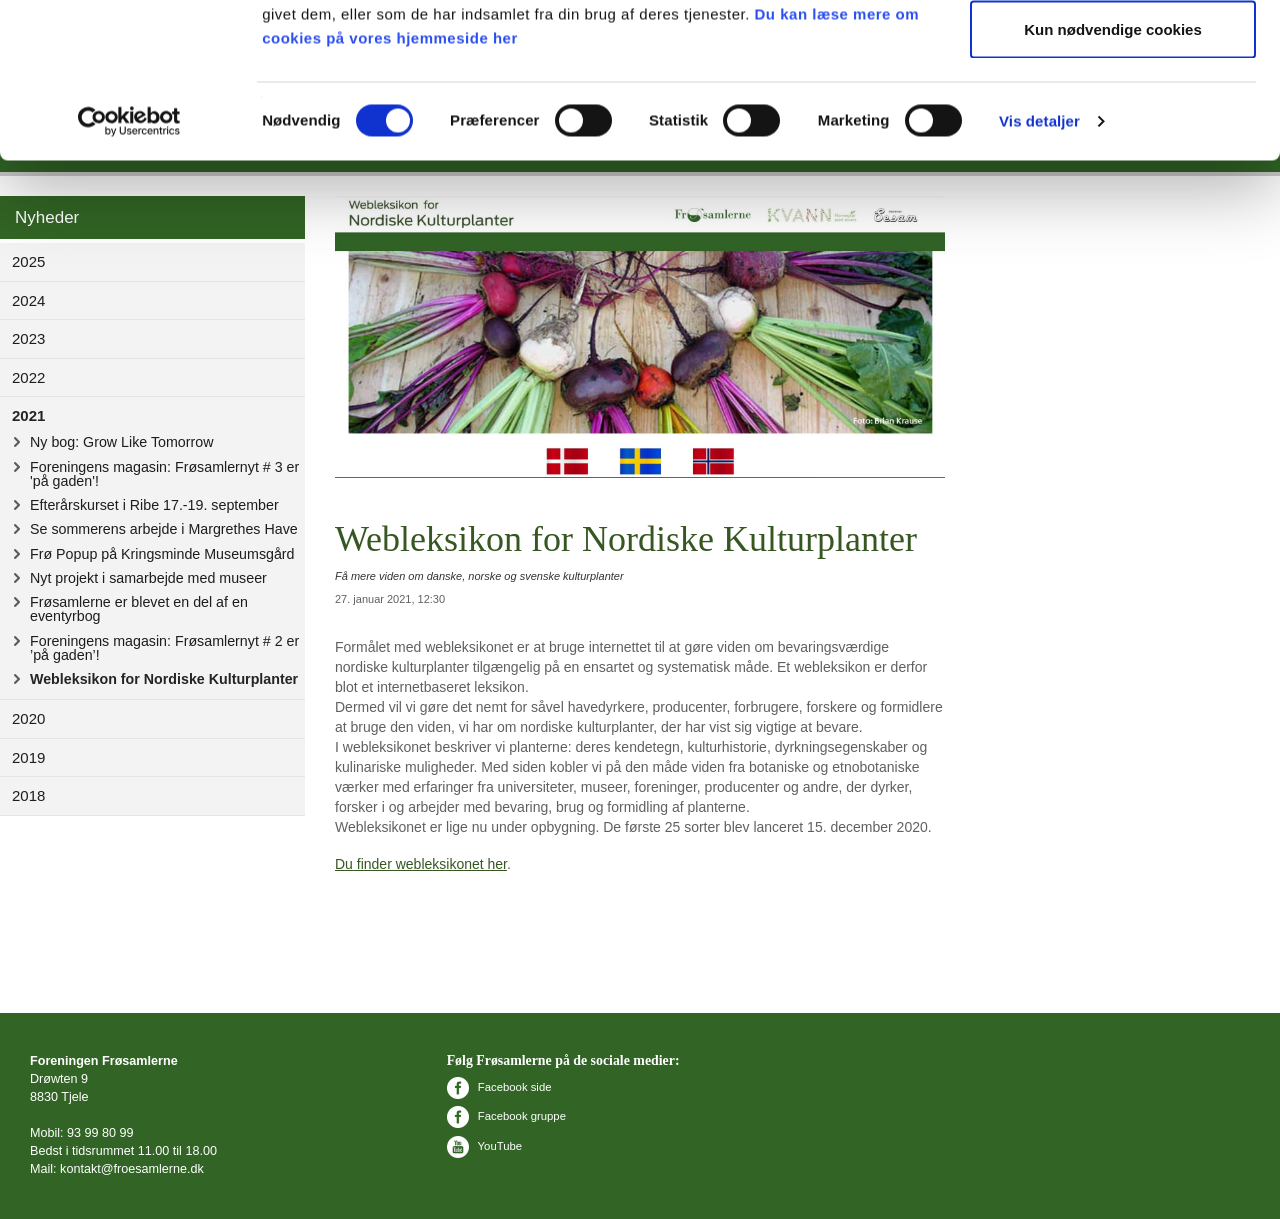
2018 (28, 795)
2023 (28, 338)
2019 (28, 757)
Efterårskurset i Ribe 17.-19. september (154, 505)
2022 (28, 377)
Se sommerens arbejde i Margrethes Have (164, 529)
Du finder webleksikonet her (421, 864)
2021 (28, 415)
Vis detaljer (1039, 275)
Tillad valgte (1113, 118)
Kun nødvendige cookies (1113, 183)
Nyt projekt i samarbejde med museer (148, 578)
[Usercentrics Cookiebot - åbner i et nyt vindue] (129, 276)
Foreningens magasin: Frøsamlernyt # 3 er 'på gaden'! (164, 474)
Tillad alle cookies (1113, 52)
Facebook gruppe (506, 1116)
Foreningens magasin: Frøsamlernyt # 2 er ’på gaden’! (164, 648)
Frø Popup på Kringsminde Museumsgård (162, 554)
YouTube (484, 1146)
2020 (28, 718)
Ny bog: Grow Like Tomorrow (121, 442)
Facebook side (499, 1087)
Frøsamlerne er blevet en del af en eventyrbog (139, 609)
